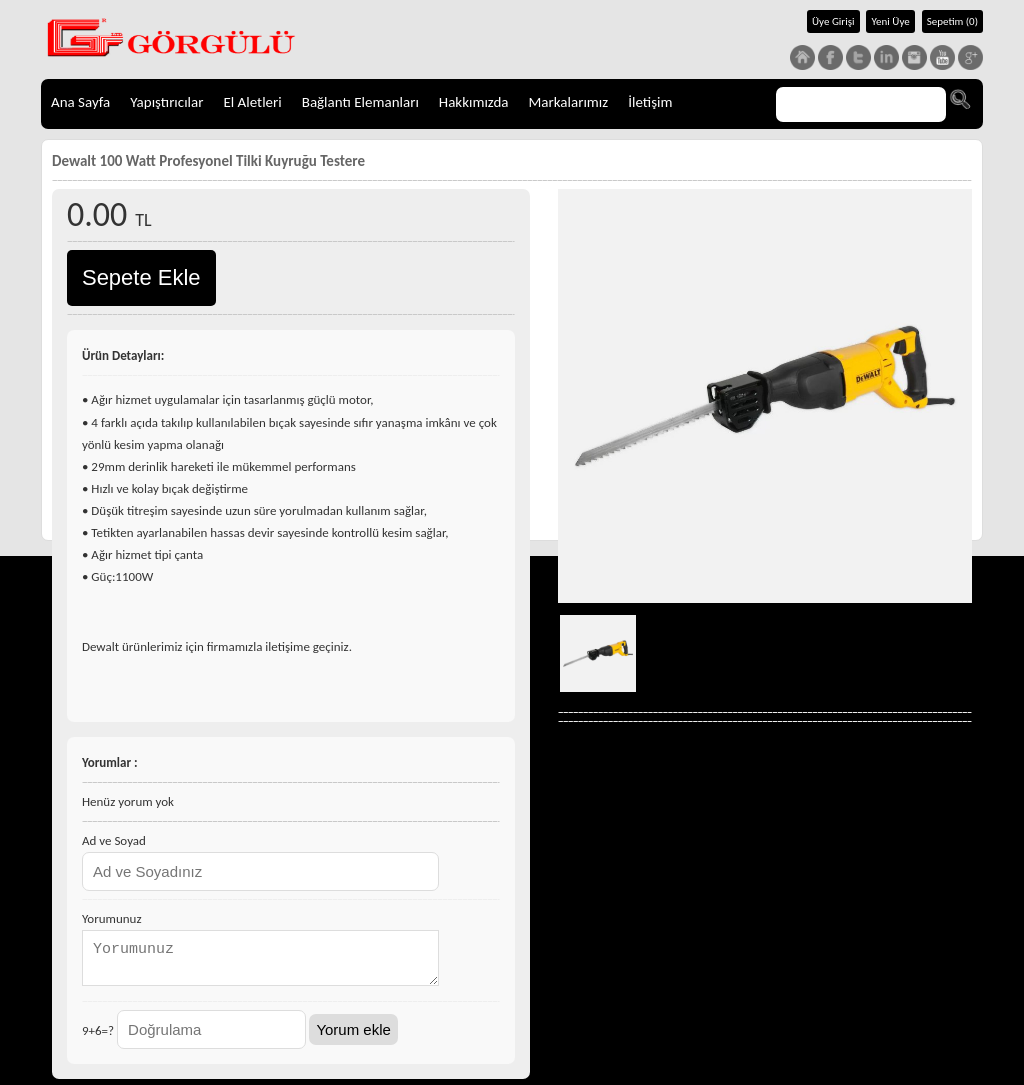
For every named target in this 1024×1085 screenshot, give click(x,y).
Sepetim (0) (952, 21)
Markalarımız (569, 102)
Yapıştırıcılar (166, 102)
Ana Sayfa (80, 102)
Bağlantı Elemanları (360, 102)
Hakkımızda (474, 102)
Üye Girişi (833, 21)
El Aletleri (252, 102)
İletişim (650, 102)
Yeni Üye (890, 21)
